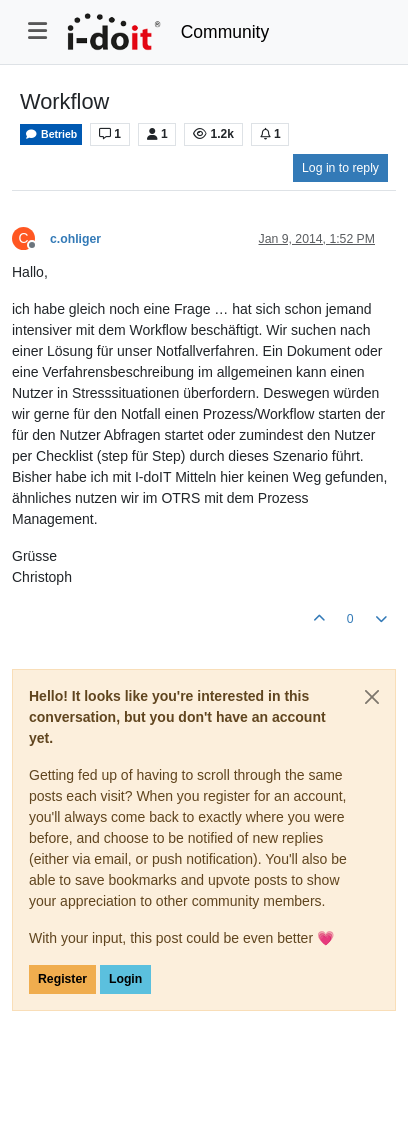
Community (225, 32)
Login (125, 979)
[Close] (372, 697)
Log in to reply (340, 168)
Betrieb (51, 134)
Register (62, 979)
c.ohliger (75, 239)
